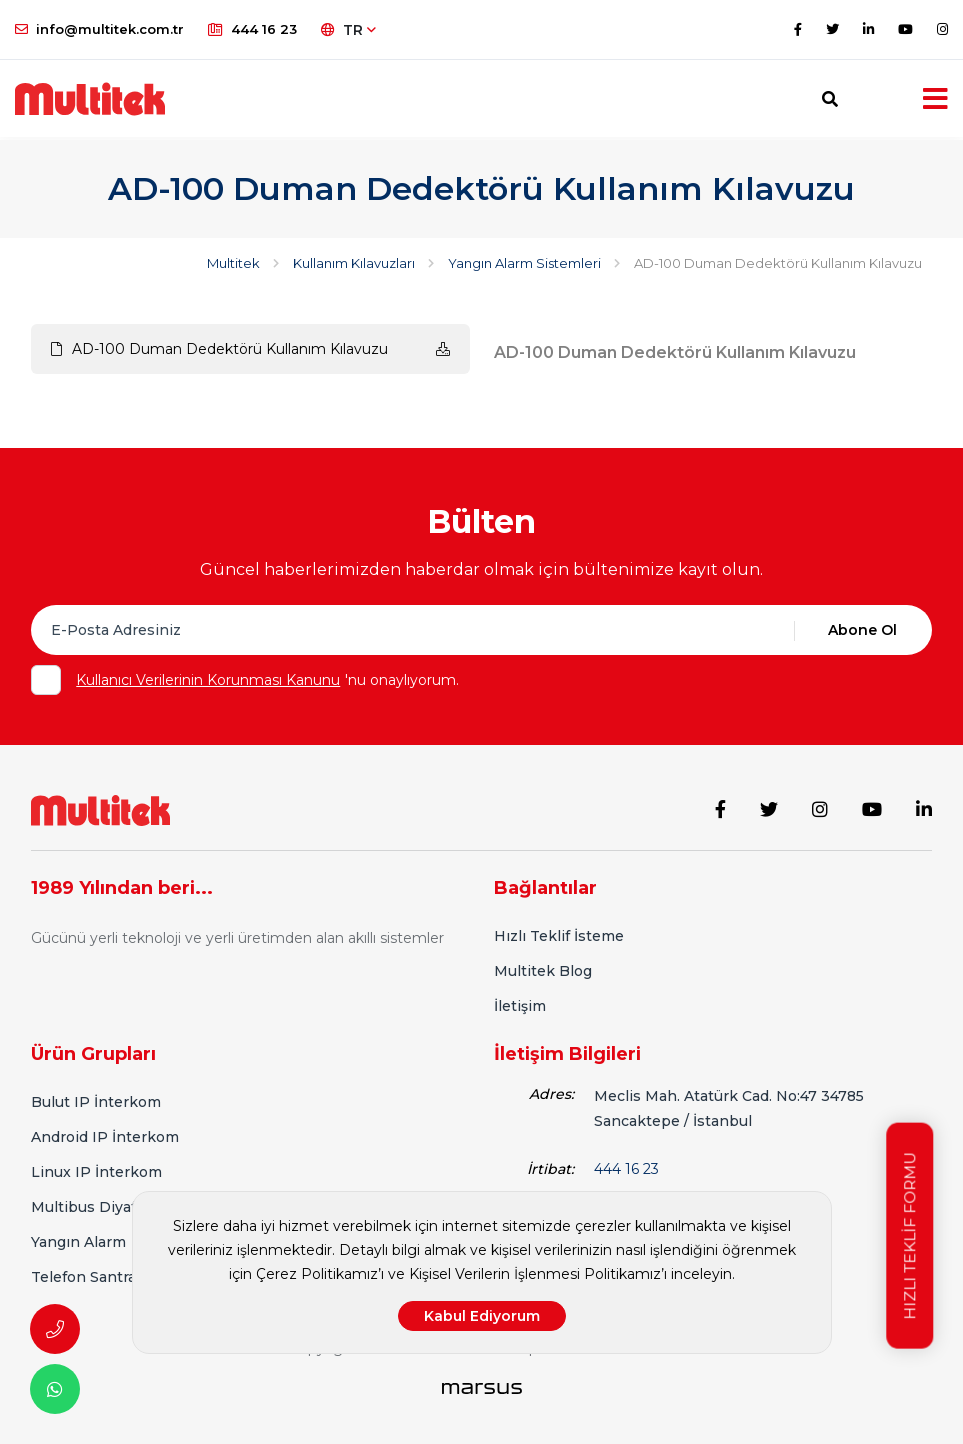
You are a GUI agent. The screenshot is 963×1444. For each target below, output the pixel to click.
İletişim (520, 1004)
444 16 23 (252, 29)
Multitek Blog (543, 969)
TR (348, 30)
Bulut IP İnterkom (96, 1100)
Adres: (551, 1092)
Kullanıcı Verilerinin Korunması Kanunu (208, 680)
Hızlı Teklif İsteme (559, 934)
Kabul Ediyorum (482, 1316)
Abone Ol (862, 630)
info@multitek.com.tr (99, 29)
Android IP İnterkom (105, 1135)
